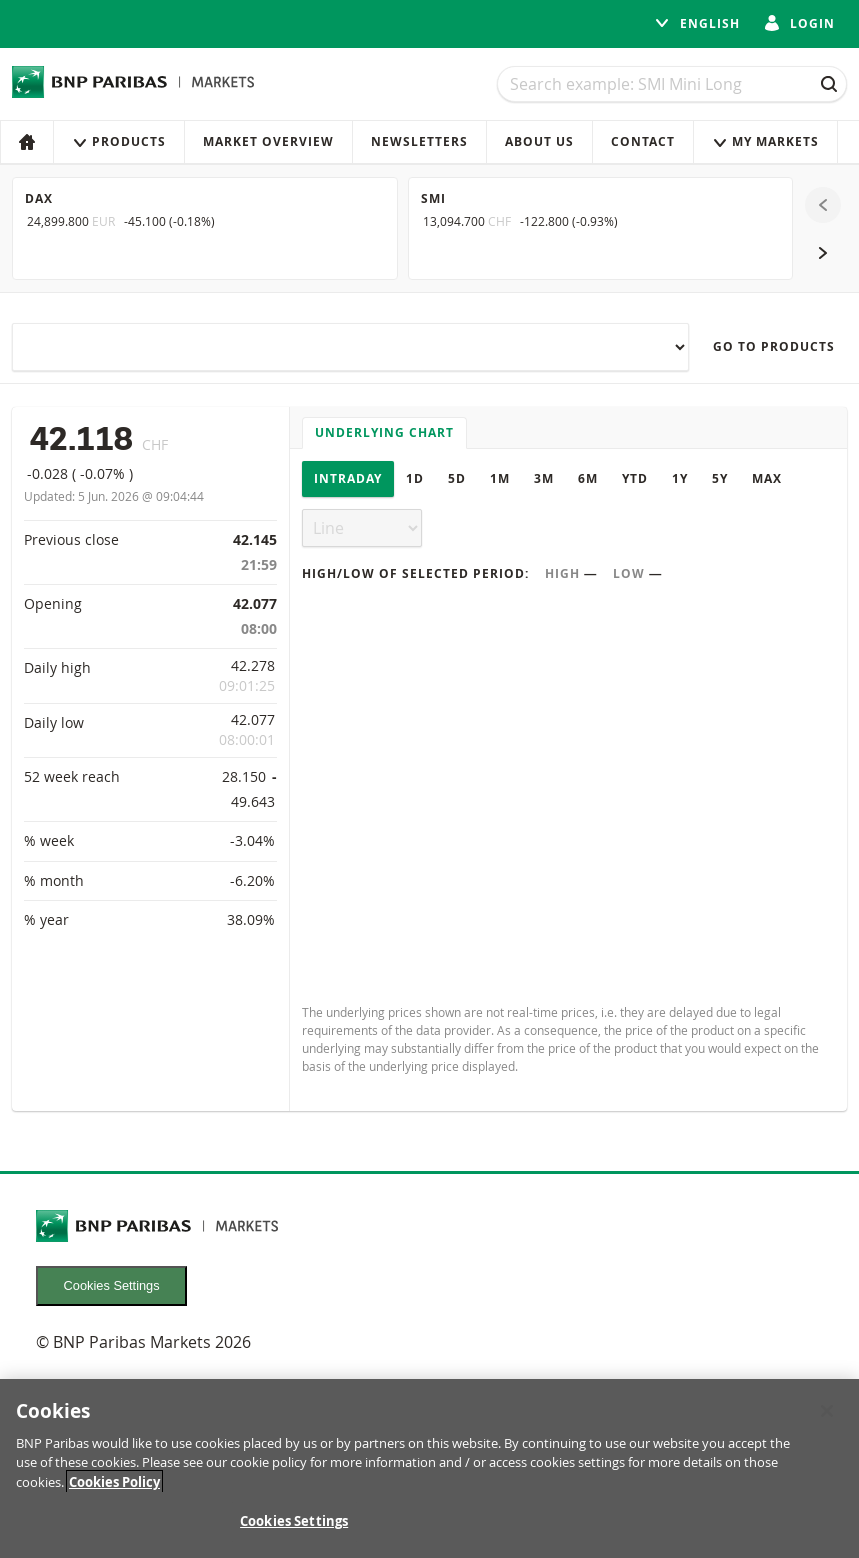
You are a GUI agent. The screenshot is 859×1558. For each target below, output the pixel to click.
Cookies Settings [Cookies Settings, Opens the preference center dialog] (294, 1521)
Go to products (774, 346)
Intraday (348, 478)
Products (119, 141)
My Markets (765, 141)
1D (415, 478)
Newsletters (419, 141)
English (697, 23)
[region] (429, 1468)
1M (500, 478)
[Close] (827, 1411)
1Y (680, 478)
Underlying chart (384, 432)
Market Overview (268, 141)
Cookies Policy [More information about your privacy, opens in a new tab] (114, 1482)
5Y (720, 478)
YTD (635, 478)
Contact (643, 141)
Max (767, 478)
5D (457, 478)
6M (588, 478)
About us (539, 141)
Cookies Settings (112, 1285)
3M (544, 478)
